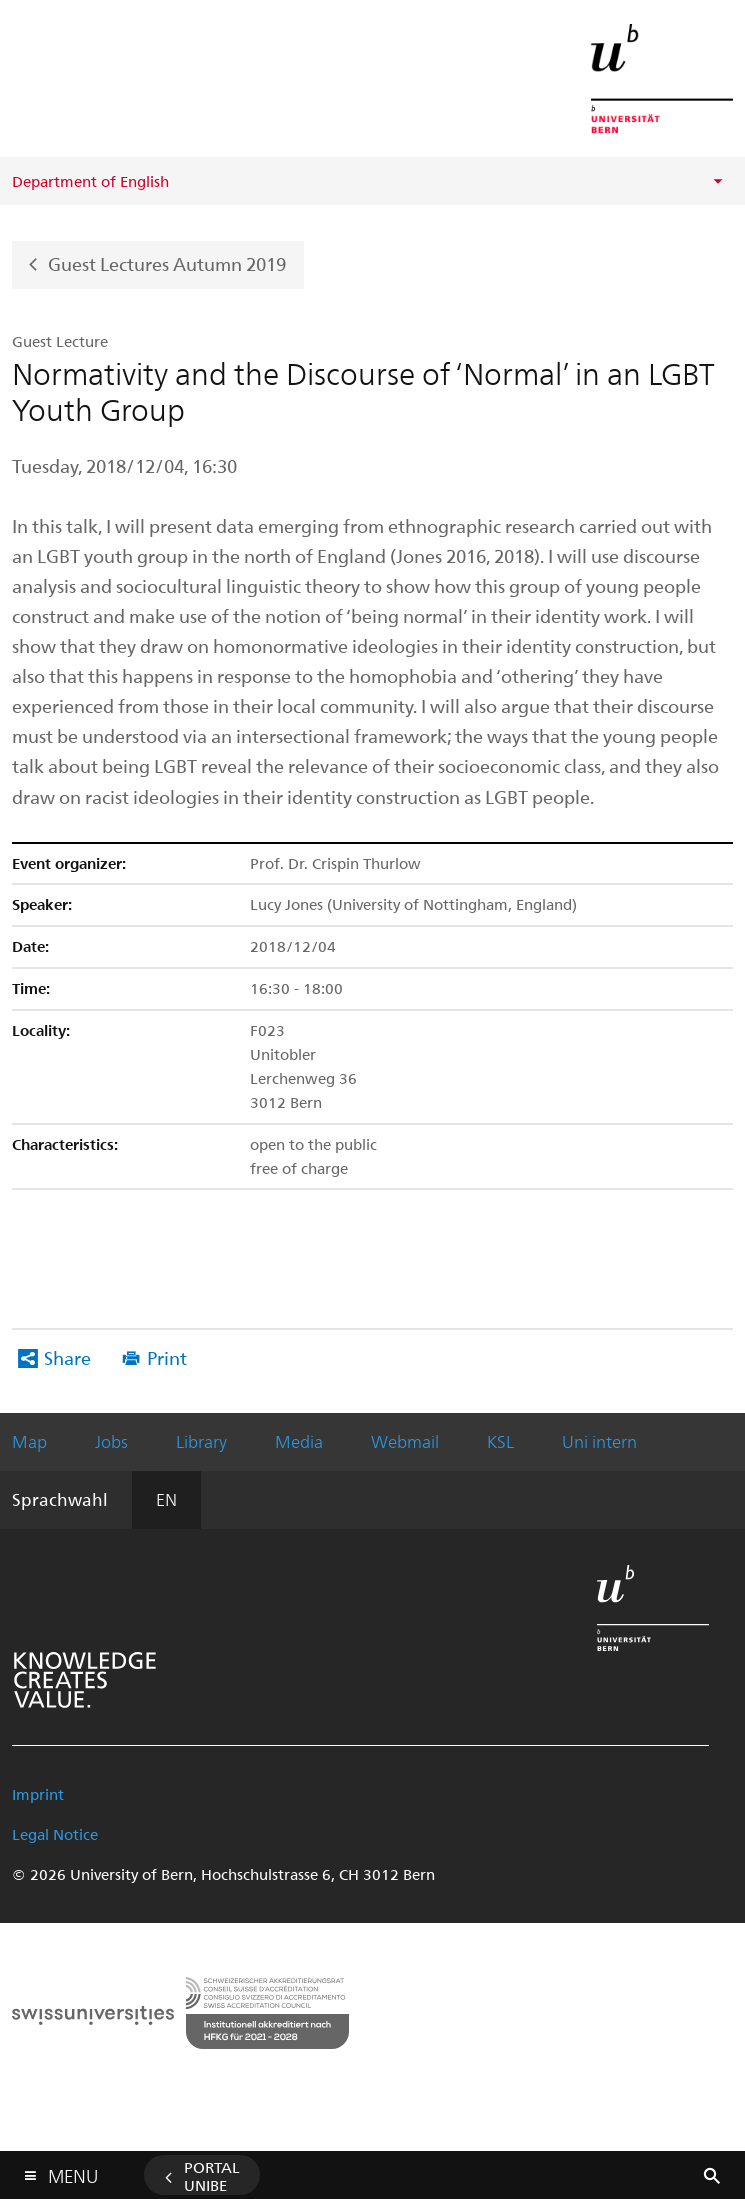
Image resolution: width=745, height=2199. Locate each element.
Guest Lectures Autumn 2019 (167, 262)
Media (299, 1441)
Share (67, 1357)
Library (201, 1441)
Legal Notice (55, 1834)
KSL (500, 1441)
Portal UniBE (212, 2176)
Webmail (405, 1441)
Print (167, 1357)
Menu (73, 2171)
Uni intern (599, 1441)
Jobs (111, 1441)
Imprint (38, 1794)
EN (166, 1499)
